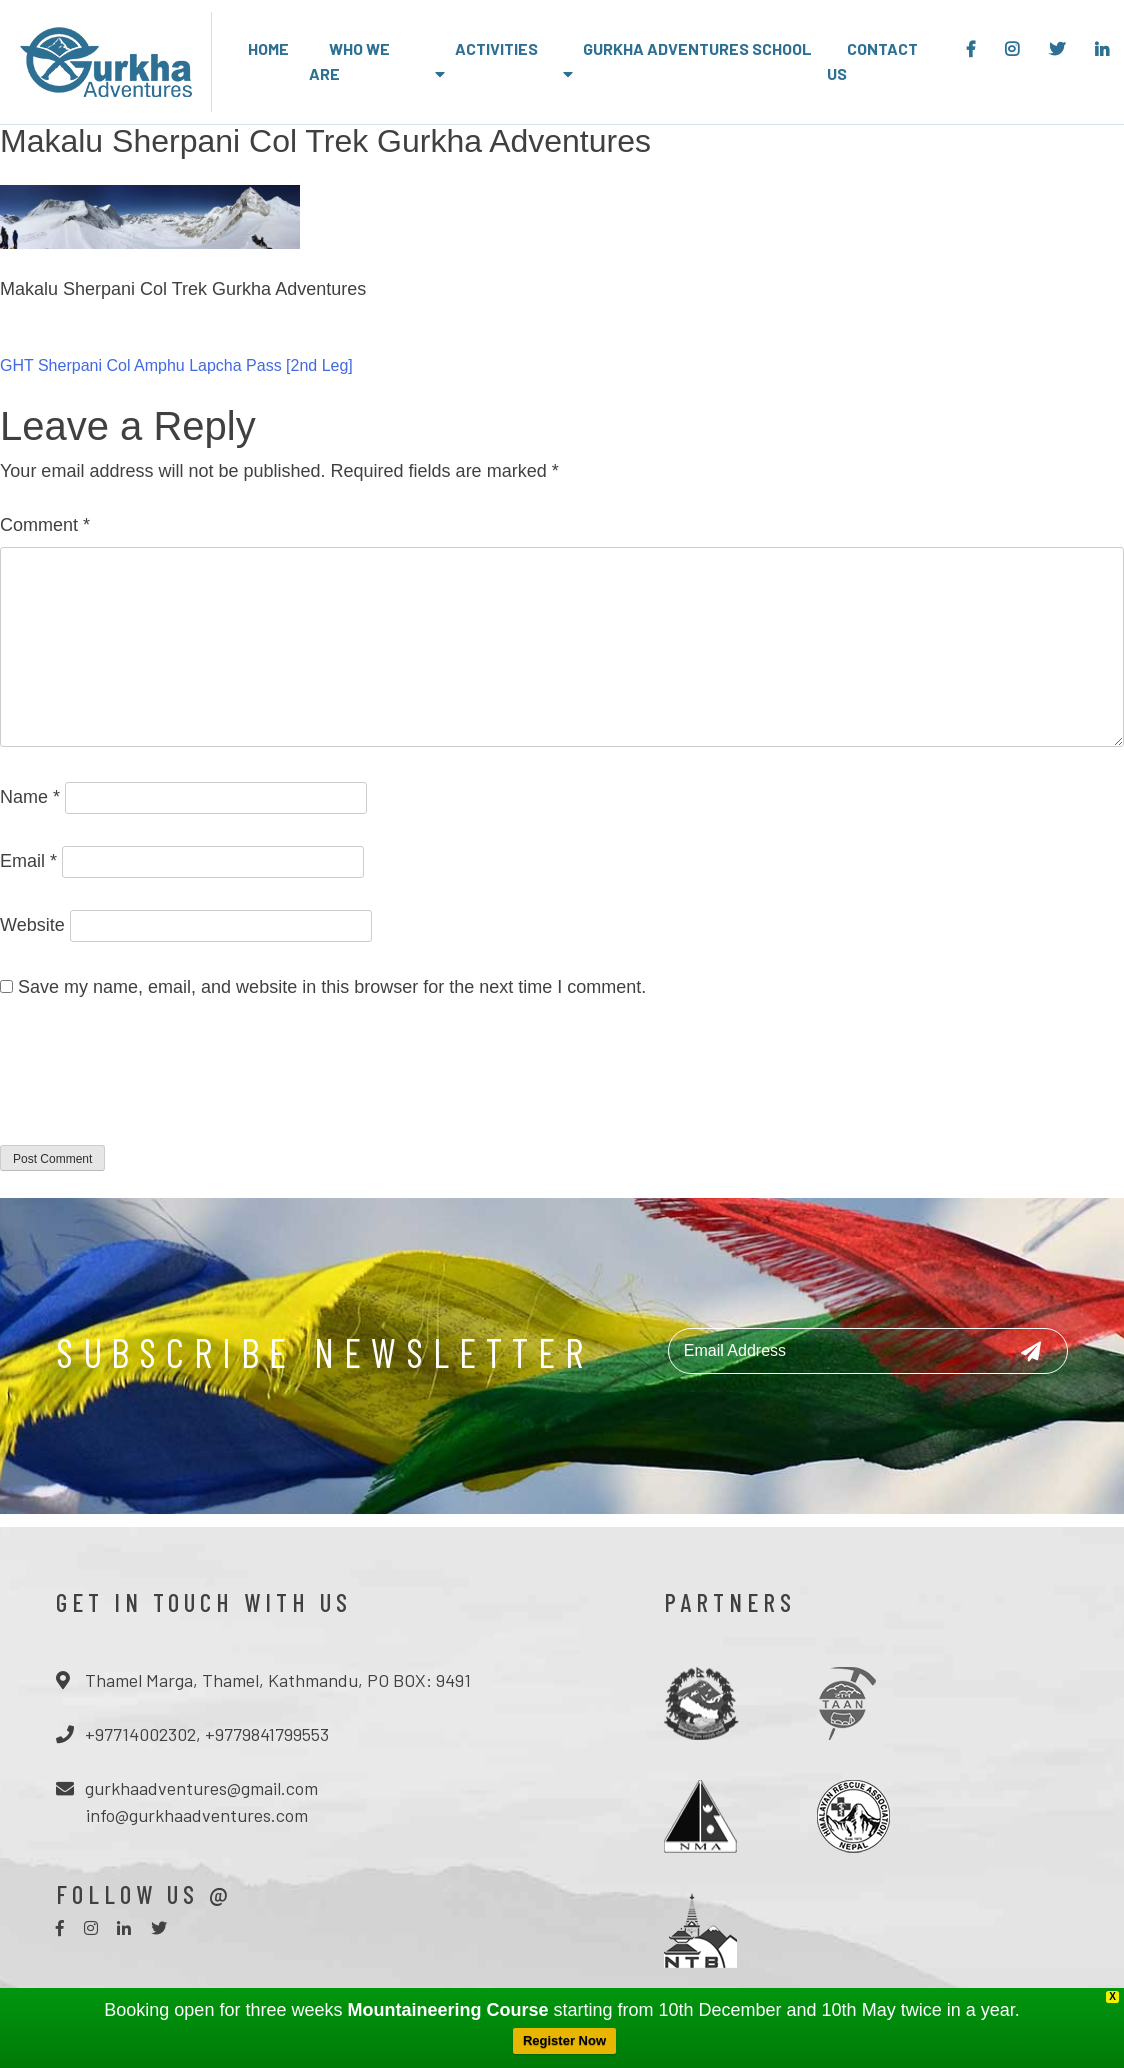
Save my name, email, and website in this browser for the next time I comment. (332, 987)
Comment (45, 525)
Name (30, 797)
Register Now (564, 2040)
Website (32, 925)
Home (268, 48)
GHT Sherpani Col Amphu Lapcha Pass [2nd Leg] (176, 365)
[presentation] (152, 1085)
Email (28, 861)
